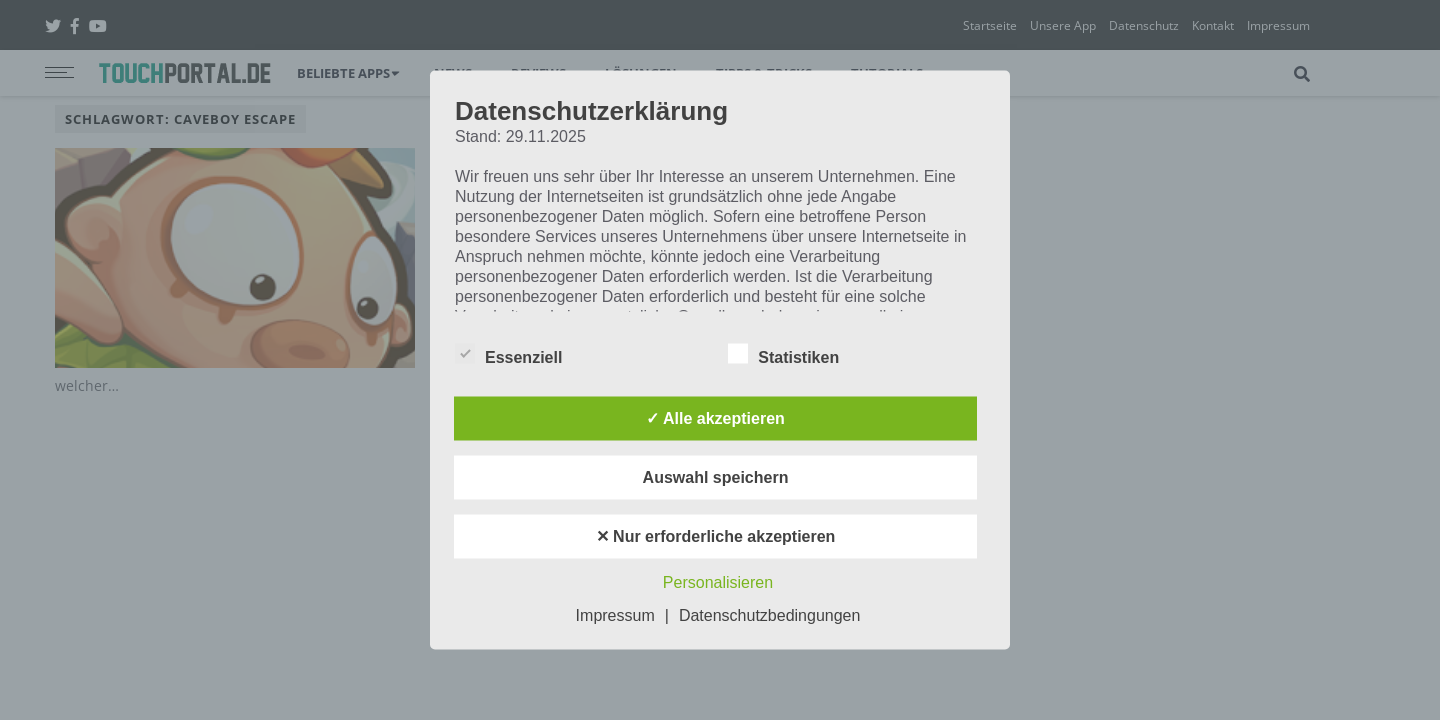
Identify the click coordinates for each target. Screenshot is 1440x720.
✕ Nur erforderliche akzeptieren (716, 536)
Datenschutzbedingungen (769, 615)
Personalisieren (718, 582)
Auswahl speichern (716, 477)
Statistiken (783, 354)
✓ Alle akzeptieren (715, 418)
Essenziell (508, 354)
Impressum (615, 615)
